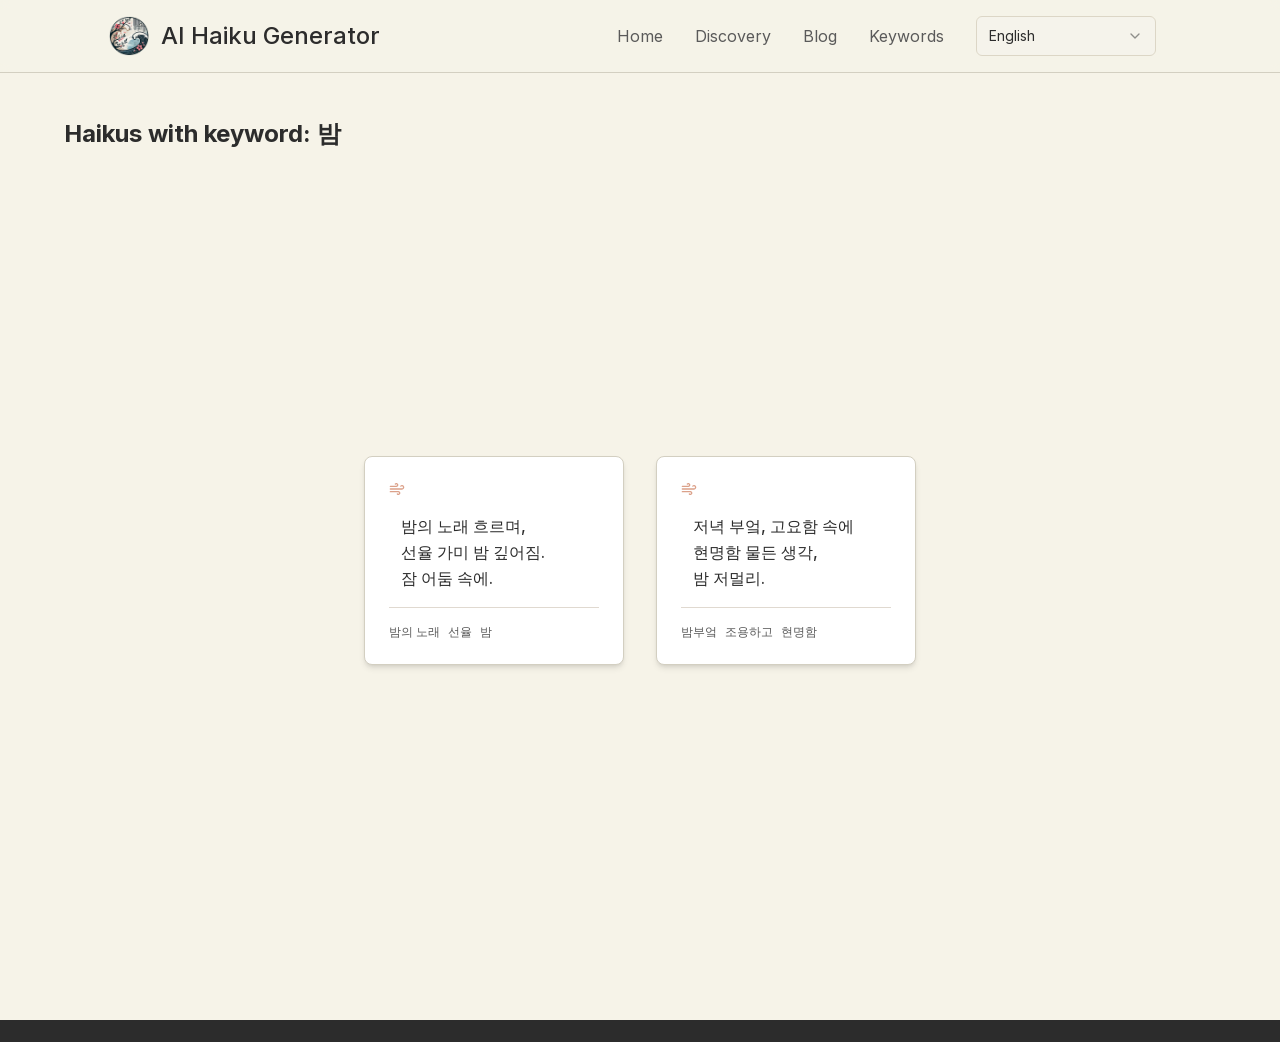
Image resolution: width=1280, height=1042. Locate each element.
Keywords (906, 36)
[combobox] (1066, 36)
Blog (820, 36)
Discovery (733, 36)
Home (640, 36)
